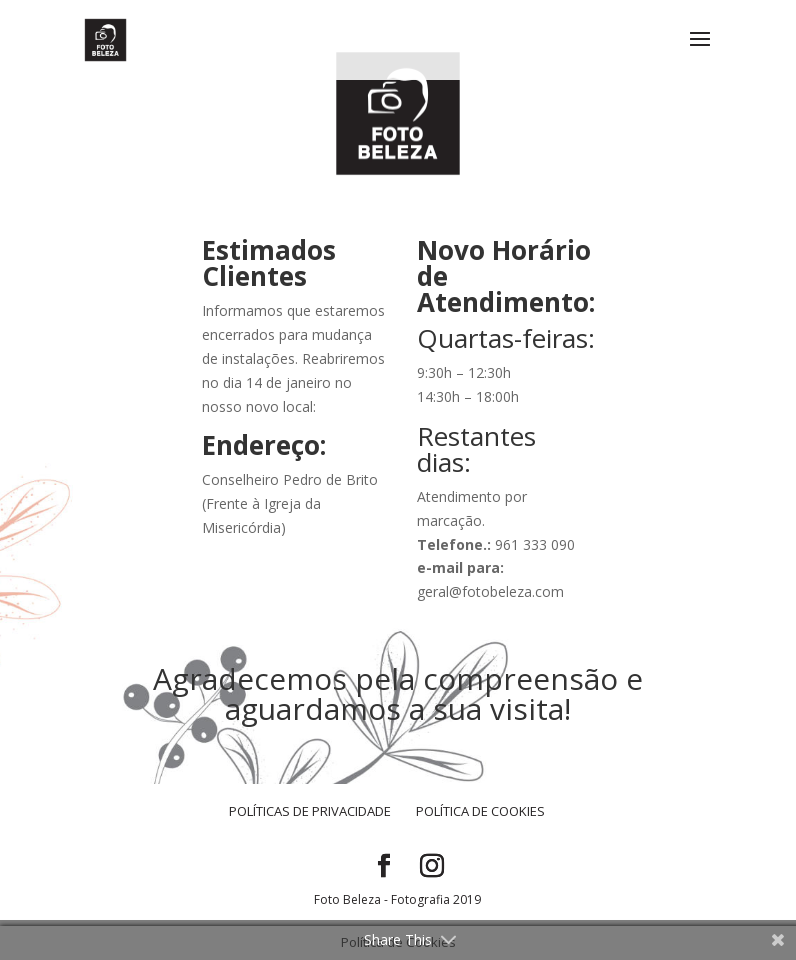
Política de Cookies (480, 811)
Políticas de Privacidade (310, 811)
